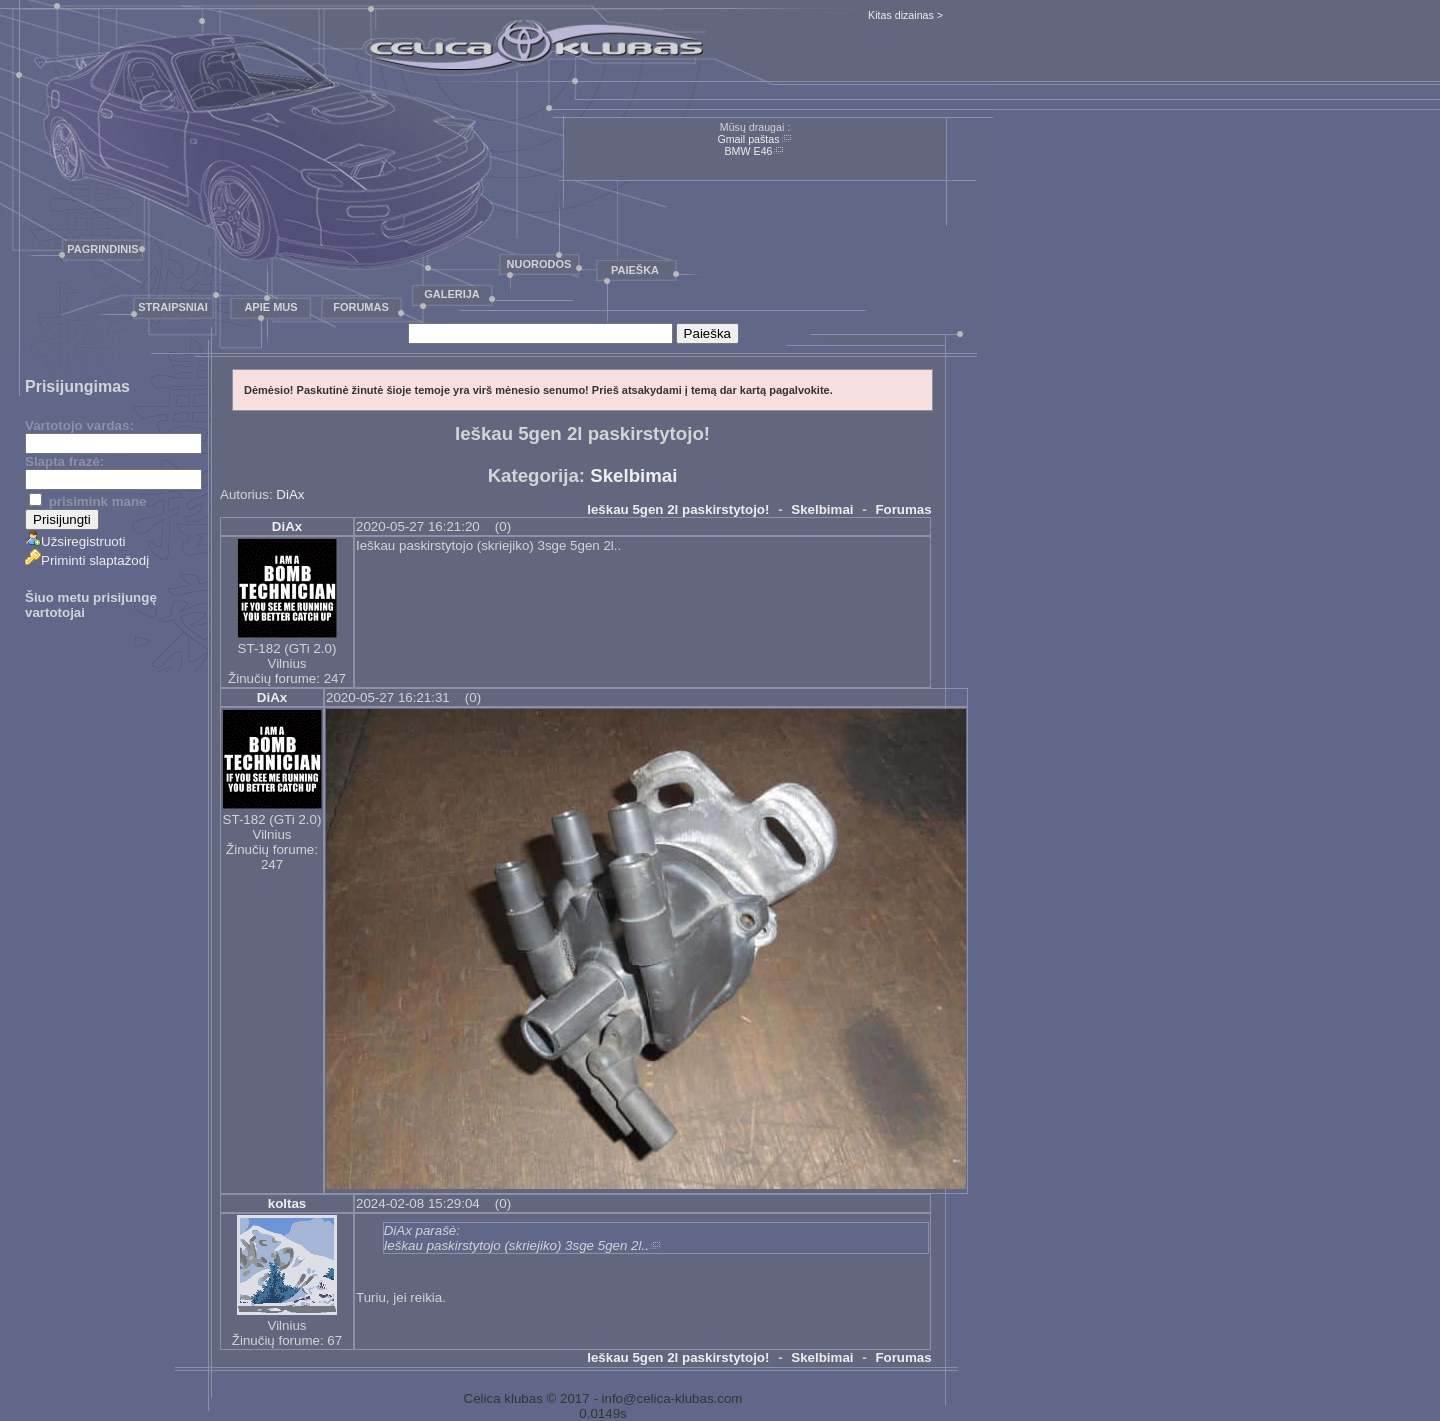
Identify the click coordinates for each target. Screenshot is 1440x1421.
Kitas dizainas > (905, 15)
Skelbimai (633, 475)
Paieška (635, 270)
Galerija (452, 294)
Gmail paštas (748, 139)
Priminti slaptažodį (87, 560)
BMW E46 (749, 151)
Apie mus (270, 307)
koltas (287, 1203)
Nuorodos (539, 264)
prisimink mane (87, 501)
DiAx (290, 494)
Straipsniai (173, 307)
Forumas (361, 307)
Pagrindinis (102, 249)
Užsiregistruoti (75, 541)
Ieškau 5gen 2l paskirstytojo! (678, 509)
